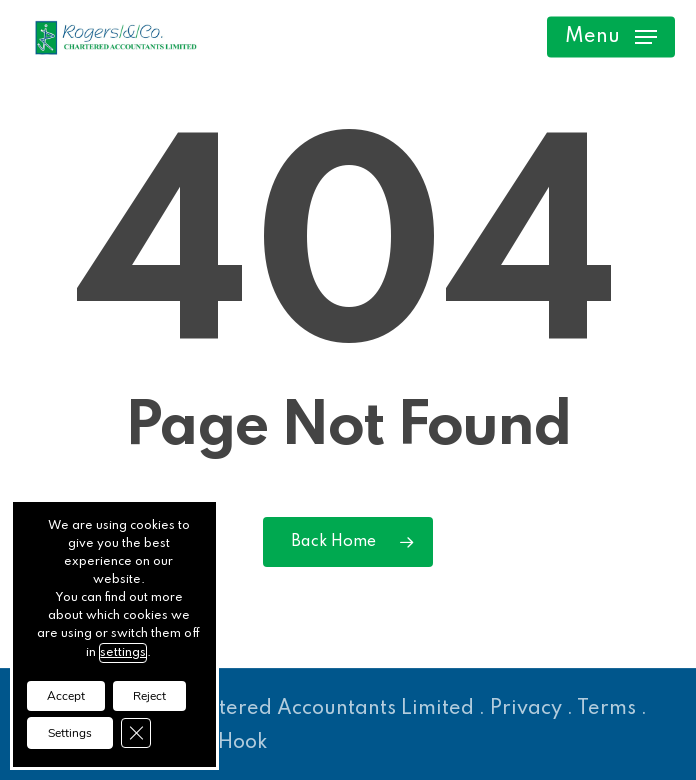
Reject (149, 696)
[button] (611, 37)
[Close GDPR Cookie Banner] (136, 733)
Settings (70, 733)
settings (123, 653)
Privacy (526, 709)
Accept (66, 696)
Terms (606, 709)
